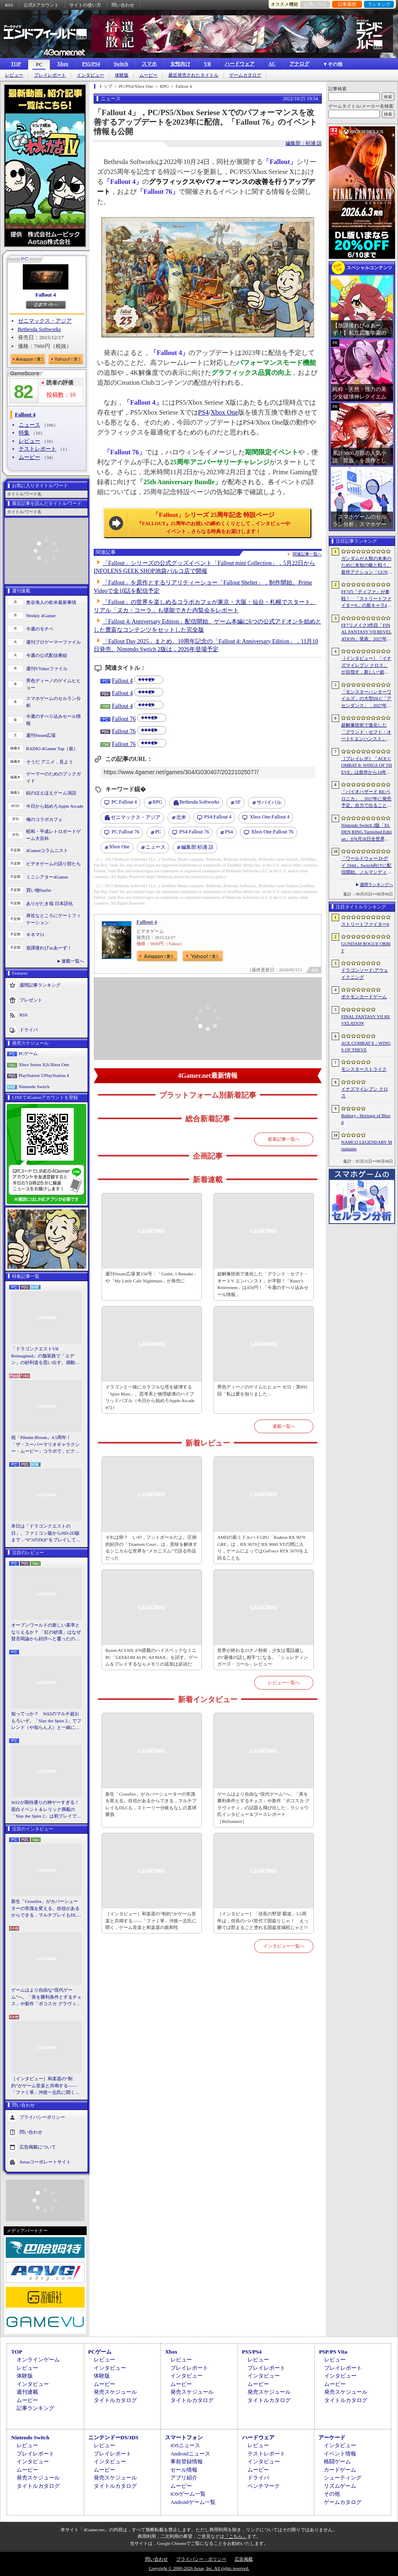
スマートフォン (184, 2437)
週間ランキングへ (376, 884)
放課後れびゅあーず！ (49, 947)
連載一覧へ (72, 960)
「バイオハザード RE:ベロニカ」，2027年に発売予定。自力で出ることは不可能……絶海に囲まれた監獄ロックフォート (366, 799)
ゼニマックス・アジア (45, 321)
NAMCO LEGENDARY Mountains (366, 1146)
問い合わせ (123, 4)
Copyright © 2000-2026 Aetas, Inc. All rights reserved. (199, 2568)
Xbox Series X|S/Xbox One (44, 1064)
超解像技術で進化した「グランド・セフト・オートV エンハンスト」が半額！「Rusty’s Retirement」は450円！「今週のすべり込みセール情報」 (366, 732)
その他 (332, 2494)
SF (237, 802)
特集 (24, 433)
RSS (9, 4)
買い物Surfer (38, 890)
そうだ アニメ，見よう (49, 761)
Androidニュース (190, 2453)
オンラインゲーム (38, 2359)
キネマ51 (35, 934)
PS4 (203, 412)
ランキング (379, 4)
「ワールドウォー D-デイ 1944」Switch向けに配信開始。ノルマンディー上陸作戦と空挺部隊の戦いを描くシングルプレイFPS (366, 866)
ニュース (29, 425)
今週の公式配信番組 (46, 655)
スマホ (149, 64)
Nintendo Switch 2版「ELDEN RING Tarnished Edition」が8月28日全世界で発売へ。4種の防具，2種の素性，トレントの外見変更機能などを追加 (366, 833)
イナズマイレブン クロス (364, 1092)
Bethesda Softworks (39, 329)
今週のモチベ (39, 628)
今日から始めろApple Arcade (54, 806)
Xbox (62, 64)
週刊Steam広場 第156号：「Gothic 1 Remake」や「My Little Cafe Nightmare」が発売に (151, 1277)
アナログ (299, 64)
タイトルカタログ (115, 2400)
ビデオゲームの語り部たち (53, 863)
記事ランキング (35, 2408)
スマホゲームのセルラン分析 (53, 702)
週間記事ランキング (40, 985)
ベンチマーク (264, 2486)
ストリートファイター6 (365, 924)
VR (207, 64)
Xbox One (224, 412)
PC (39, 65)
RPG (157, 802)
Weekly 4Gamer (41, 615)
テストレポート (37, 449)
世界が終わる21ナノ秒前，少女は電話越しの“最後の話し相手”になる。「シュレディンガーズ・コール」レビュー (262, 1657)
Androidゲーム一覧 (192, 2502)
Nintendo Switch (34, 1086)
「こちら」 (235, 2536)
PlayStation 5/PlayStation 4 (44, 1075)
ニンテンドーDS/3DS (113, 2437)
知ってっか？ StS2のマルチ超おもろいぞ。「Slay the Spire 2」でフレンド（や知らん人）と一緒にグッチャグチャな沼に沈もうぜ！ (46, 1721)
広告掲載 (244, 2559)
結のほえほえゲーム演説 (51, 792)
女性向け (180, 64)
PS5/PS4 (91, 64)
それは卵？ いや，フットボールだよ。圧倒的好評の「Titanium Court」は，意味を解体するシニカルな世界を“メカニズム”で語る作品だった (151, 1547)
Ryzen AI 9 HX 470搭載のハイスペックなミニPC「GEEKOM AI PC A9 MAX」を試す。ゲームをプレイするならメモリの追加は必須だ (151, 1657)
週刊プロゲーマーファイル (53, 642)
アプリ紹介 (183, 2478)
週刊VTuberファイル (47, 668)
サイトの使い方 (85, 4)
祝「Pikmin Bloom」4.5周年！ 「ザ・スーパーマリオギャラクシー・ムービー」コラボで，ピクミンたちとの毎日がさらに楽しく (45, 1445)
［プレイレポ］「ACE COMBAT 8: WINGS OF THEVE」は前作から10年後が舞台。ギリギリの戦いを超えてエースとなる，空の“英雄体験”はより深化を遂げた (366, 766)
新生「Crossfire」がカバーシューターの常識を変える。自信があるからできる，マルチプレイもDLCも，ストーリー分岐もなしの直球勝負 (45, 1909)
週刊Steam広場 (41, 735)
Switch (121, 64)
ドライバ (28, 1029)
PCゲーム (28, 1053)
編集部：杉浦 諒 (304, 143)
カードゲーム (340, 2470)
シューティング (343, 2478)
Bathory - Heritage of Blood (366, 1119)
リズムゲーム (340, 2486)
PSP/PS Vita (333, 2352)
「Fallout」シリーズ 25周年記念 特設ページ (213, 523)
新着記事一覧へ (284, 1139)
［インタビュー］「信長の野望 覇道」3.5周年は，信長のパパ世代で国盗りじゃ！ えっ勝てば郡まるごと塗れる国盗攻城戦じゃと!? (262, 1920)
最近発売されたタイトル (193, 75)
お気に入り (315, 4)
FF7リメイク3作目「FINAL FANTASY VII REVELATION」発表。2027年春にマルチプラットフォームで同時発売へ (366, 632)
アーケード (331, 2437)
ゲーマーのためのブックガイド (53, 777)
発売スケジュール (115, 2392)
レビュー (14, 75)
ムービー (148, 75)
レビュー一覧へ (284, 1682)
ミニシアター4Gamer (47, 876)
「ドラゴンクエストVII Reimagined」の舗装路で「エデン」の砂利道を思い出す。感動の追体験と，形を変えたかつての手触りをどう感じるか (45, 1356)
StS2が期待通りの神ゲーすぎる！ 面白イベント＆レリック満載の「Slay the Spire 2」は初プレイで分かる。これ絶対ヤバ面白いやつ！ (46, 1810)
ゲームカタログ (245, 75)
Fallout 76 (124, 719)
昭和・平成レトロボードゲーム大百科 (53, 835)
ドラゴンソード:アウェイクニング (364, 974)
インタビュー (90, 75)
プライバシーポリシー (42, 2116)
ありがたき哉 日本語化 (49, 903)
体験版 (122, 75)
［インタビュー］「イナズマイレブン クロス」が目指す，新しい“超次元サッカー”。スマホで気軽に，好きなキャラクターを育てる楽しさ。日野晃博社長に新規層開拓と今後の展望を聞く (366, 666)
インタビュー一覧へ (283, 1945)
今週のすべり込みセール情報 (53, 720)
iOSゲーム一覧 (188, 2494)
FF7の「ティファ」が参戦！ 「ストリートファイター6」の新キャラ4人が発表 (366, 599)
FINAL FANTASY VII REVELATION (365, 1020)
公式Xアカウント (41, 4)
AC (271, 64)
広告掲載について (37, 2146)
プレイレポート (50, 75)
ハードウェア (240, 64)
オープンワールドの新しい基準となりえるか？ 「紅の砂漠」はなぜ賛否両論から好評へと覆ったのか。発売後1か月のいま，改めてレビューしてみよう (46, 1632)
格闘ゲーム (337, 2461)
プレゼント (30, 999)
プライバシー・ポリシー (201, 2559)
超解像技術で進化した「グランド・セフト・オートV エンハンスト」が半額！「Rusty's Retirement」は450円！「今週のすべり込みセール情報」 (262, 1284)
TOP (16, 64)
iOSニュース (185, 2445)
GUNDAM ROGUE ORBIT (366, 947)
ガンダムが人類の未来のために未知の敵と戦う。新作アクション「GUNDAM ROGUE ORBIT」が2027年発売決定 (366, 566)
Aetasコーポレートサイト (45, 2161)
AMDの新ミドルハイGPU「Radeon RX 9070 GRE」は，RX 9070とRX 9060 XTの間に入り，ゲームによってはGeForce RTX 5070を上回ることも (262, 1547)
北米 (181, 817)
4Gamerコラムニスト (47, 850)
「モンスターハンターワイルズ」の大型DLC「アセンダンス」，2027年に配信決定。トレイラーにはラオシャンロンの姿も (366, 699)
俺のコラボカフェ (44, 819)
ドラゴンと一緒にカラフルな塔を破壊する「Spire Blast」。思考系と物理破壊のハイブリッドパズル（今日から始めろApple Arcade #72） (149, 1397)
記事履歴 (347, 4)
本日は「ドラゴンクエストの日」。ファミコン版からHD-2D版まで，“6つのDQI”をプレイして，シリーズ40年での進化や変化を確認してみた (45, 1533)
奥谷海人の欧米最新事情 (51, 602)
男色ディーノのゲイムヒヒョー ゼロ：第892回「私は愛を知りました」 (262, 1390)
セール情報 (183, 2470)
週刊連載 (27, 2392)
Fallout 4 (45, 295)
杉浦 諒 (197, 847)
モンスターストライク (364, 1069)
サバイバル (269, 802)
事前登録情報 (186, 2461)
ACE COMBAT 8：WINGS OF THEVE (366, 1047)
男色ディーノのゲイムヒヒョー (53, 684)
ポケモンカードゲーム (364, 996)
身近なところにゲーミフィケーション (53, 919)
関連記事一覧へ (307, 554)
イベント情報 (340, 2453)
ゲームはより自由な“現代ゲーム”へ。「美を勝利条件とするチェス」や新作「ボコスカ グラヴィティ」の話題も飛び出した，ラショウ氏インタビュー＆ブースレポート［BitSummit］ (46, 1997)
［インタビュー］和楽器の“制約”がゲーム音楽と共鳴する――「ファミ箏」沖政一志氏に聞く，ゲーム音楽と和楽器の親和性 (45, 2086)
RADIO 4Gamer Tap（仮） (52, 748)
